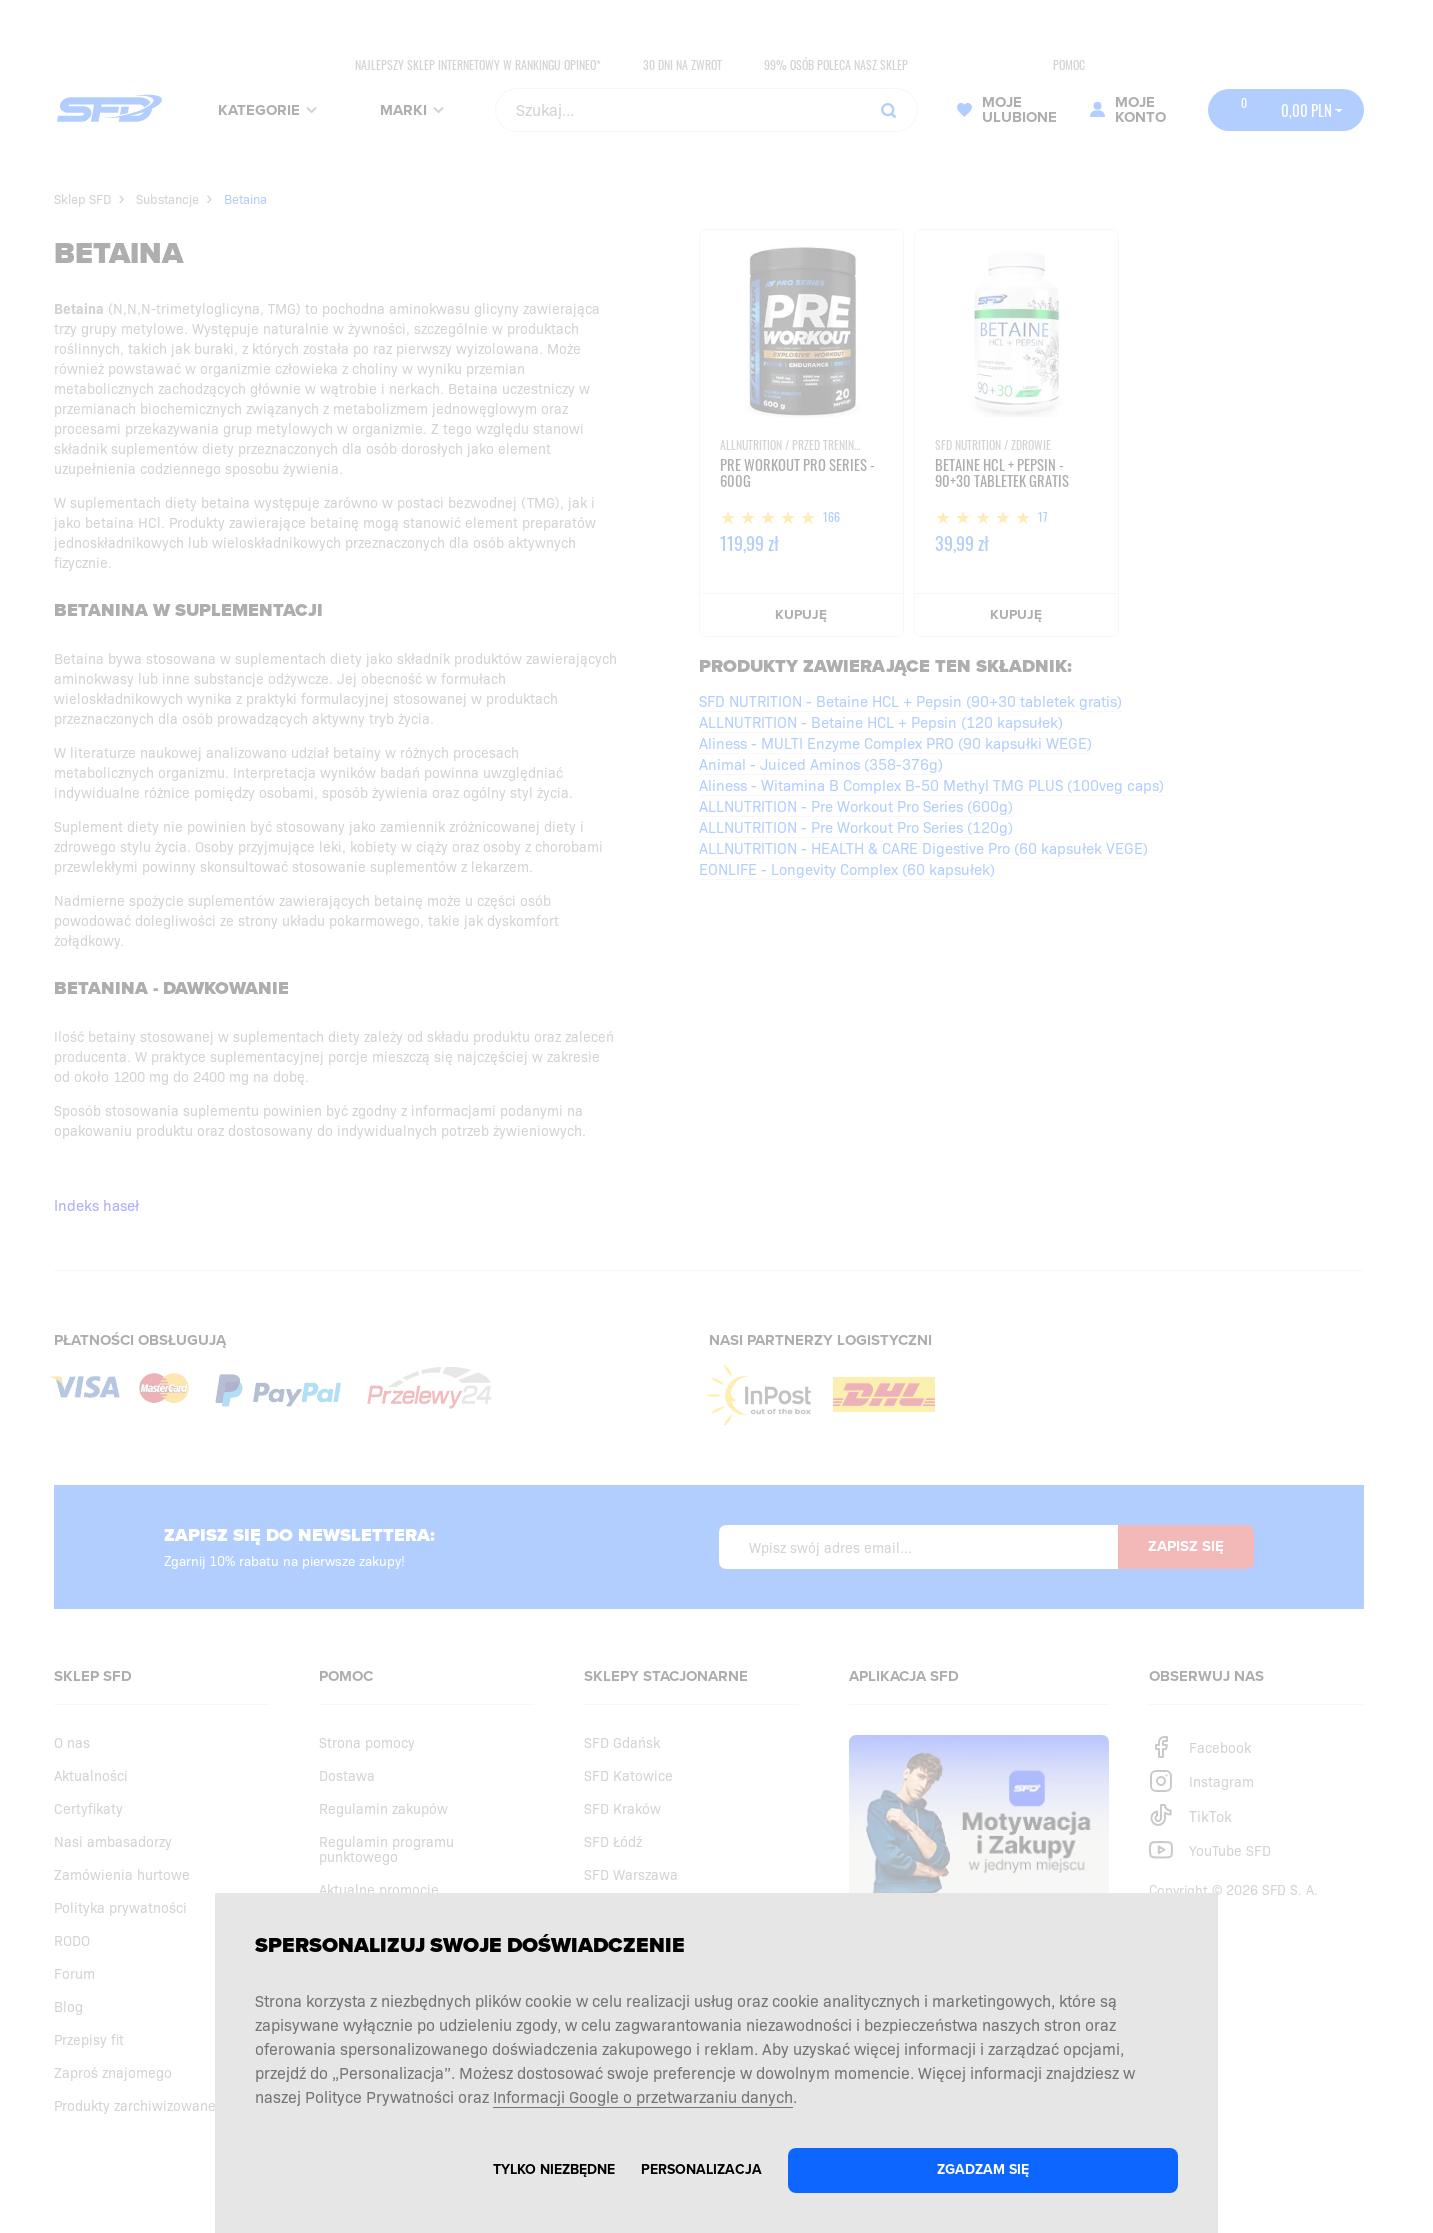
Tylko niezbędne (554, 2169)
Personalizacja (701, 2169)
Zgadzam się (983, 2169)
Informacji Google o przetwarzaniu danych (643, 2096)
